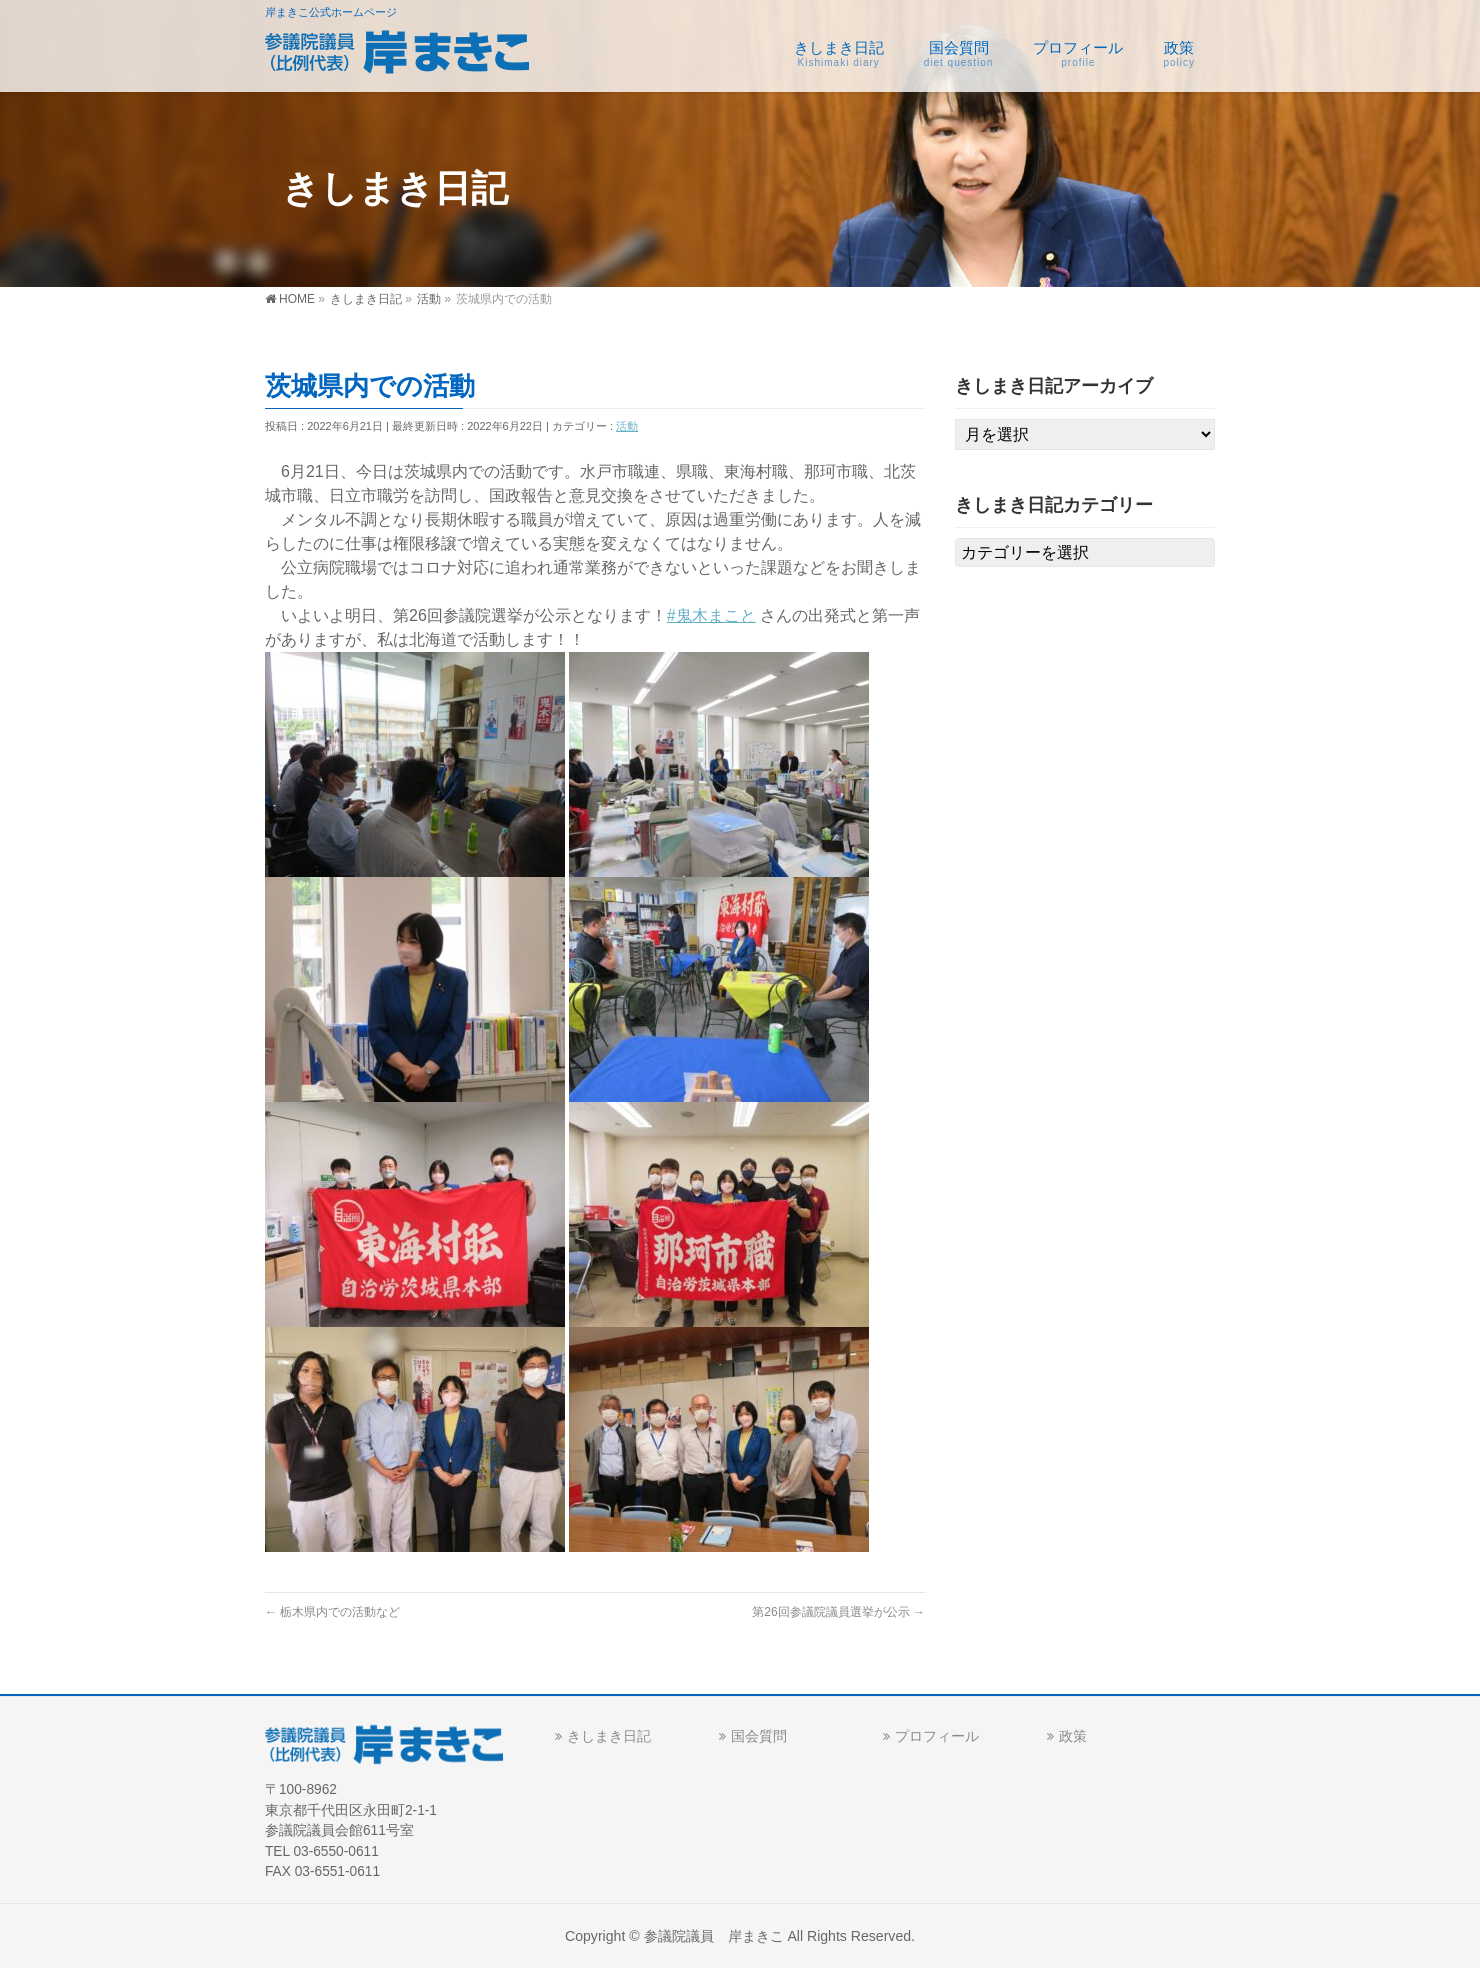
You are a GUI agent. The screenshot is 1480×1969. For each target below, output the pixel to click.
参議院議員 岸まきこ (714, 1936)
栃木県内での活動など (332, 1612)
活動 (627, 426)
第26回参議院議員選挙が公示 (838, 1612)
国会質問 (759, 1736)
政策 (1073, 1736)
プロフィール (937, 1736)
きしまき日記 (609, 1736)
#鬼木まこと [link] (711, 615)
